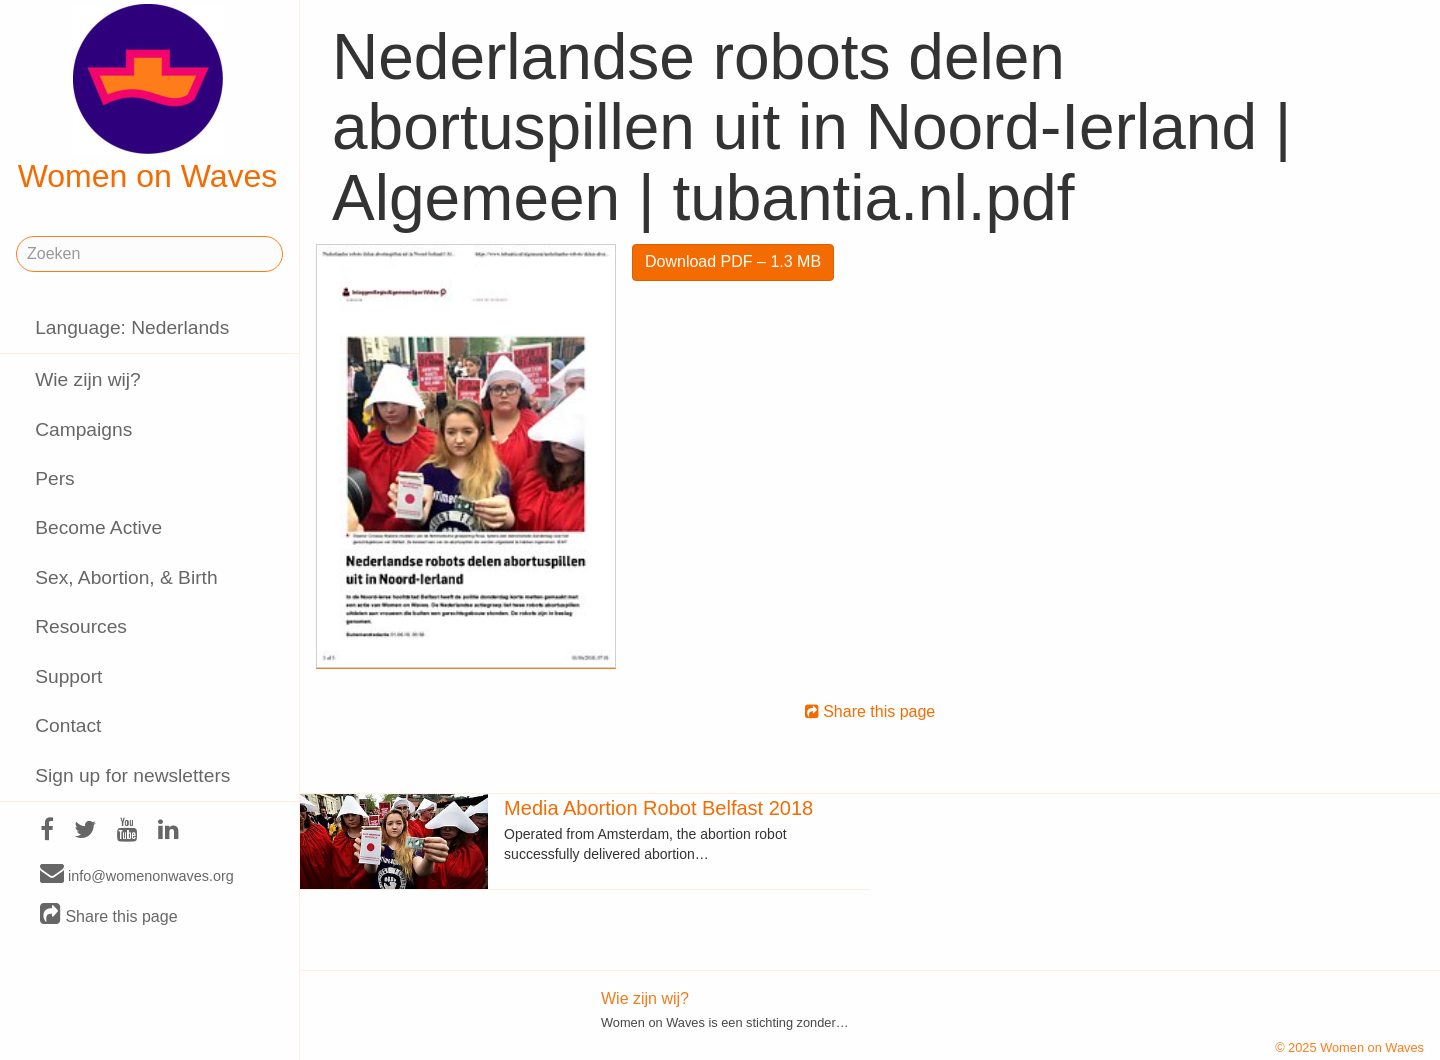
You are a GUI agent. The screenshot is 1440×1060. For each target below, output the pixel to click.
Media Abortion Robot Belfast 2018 (658, 808)
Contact (68, 725)
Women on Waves (148, 99)
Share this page (109, 915)
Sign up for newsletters (132, 775)
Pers (54, 478)
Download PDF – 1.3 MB (733, 261)
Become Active (98, 527)
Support (68, 676)
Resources (81, 626)
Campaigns (83, 429)
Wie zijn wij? (88, 379)
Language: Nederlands (132, 327)
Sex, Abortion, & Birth (126, 577)
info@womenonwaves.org (137, 875)
